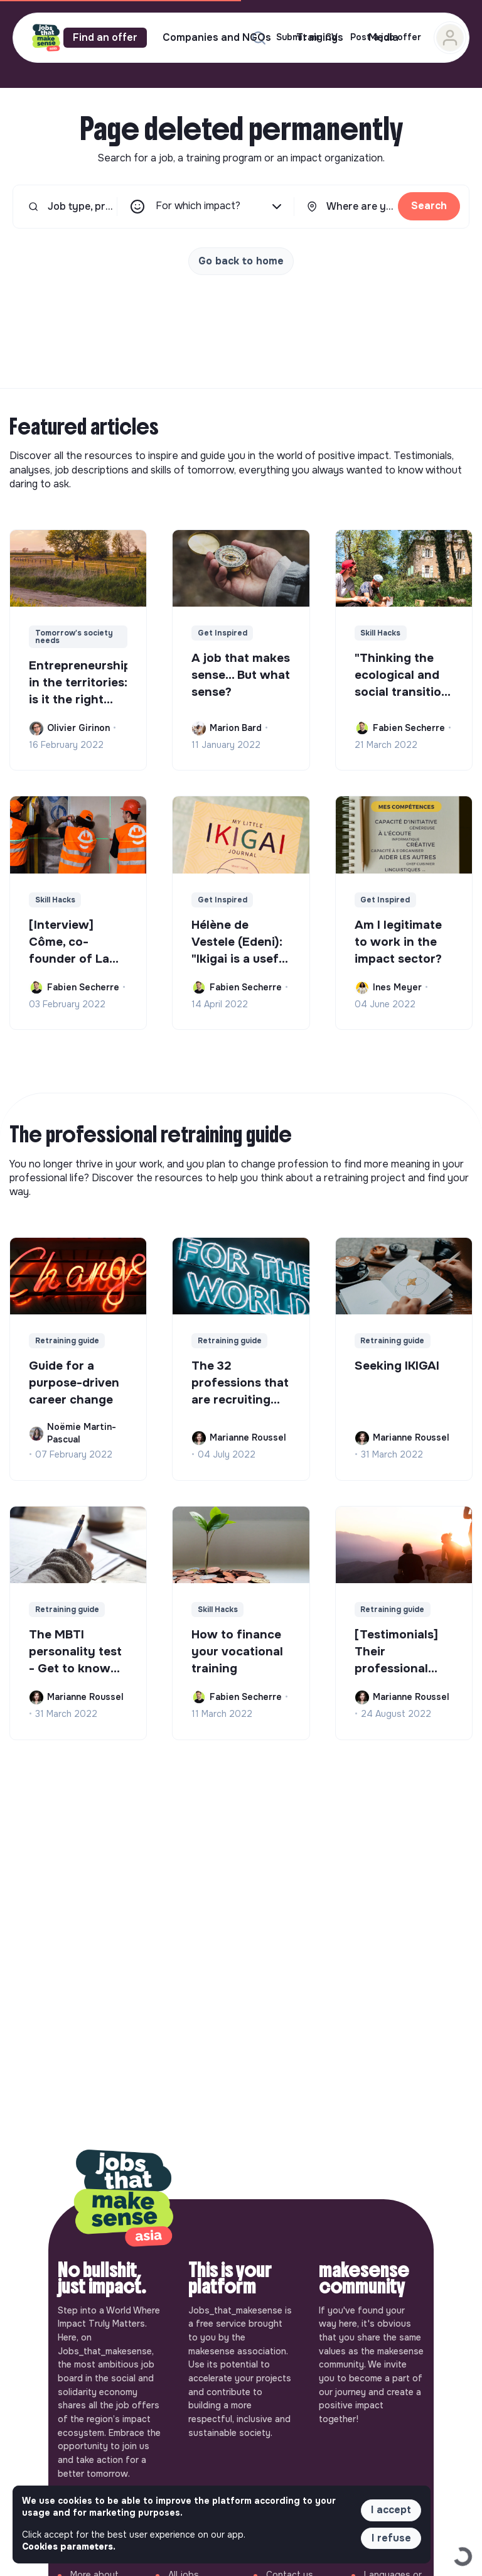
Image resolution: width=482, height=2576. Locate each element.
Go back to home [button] (241, 261)
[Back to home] (123, 2199)
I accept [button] (391, 2509)
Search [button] (429, 205)
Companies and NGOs (217, 37)
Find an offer (105, 37)
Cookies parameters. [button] (68, 2546)
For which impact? (220, 206)
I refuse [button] (391, 2538)
